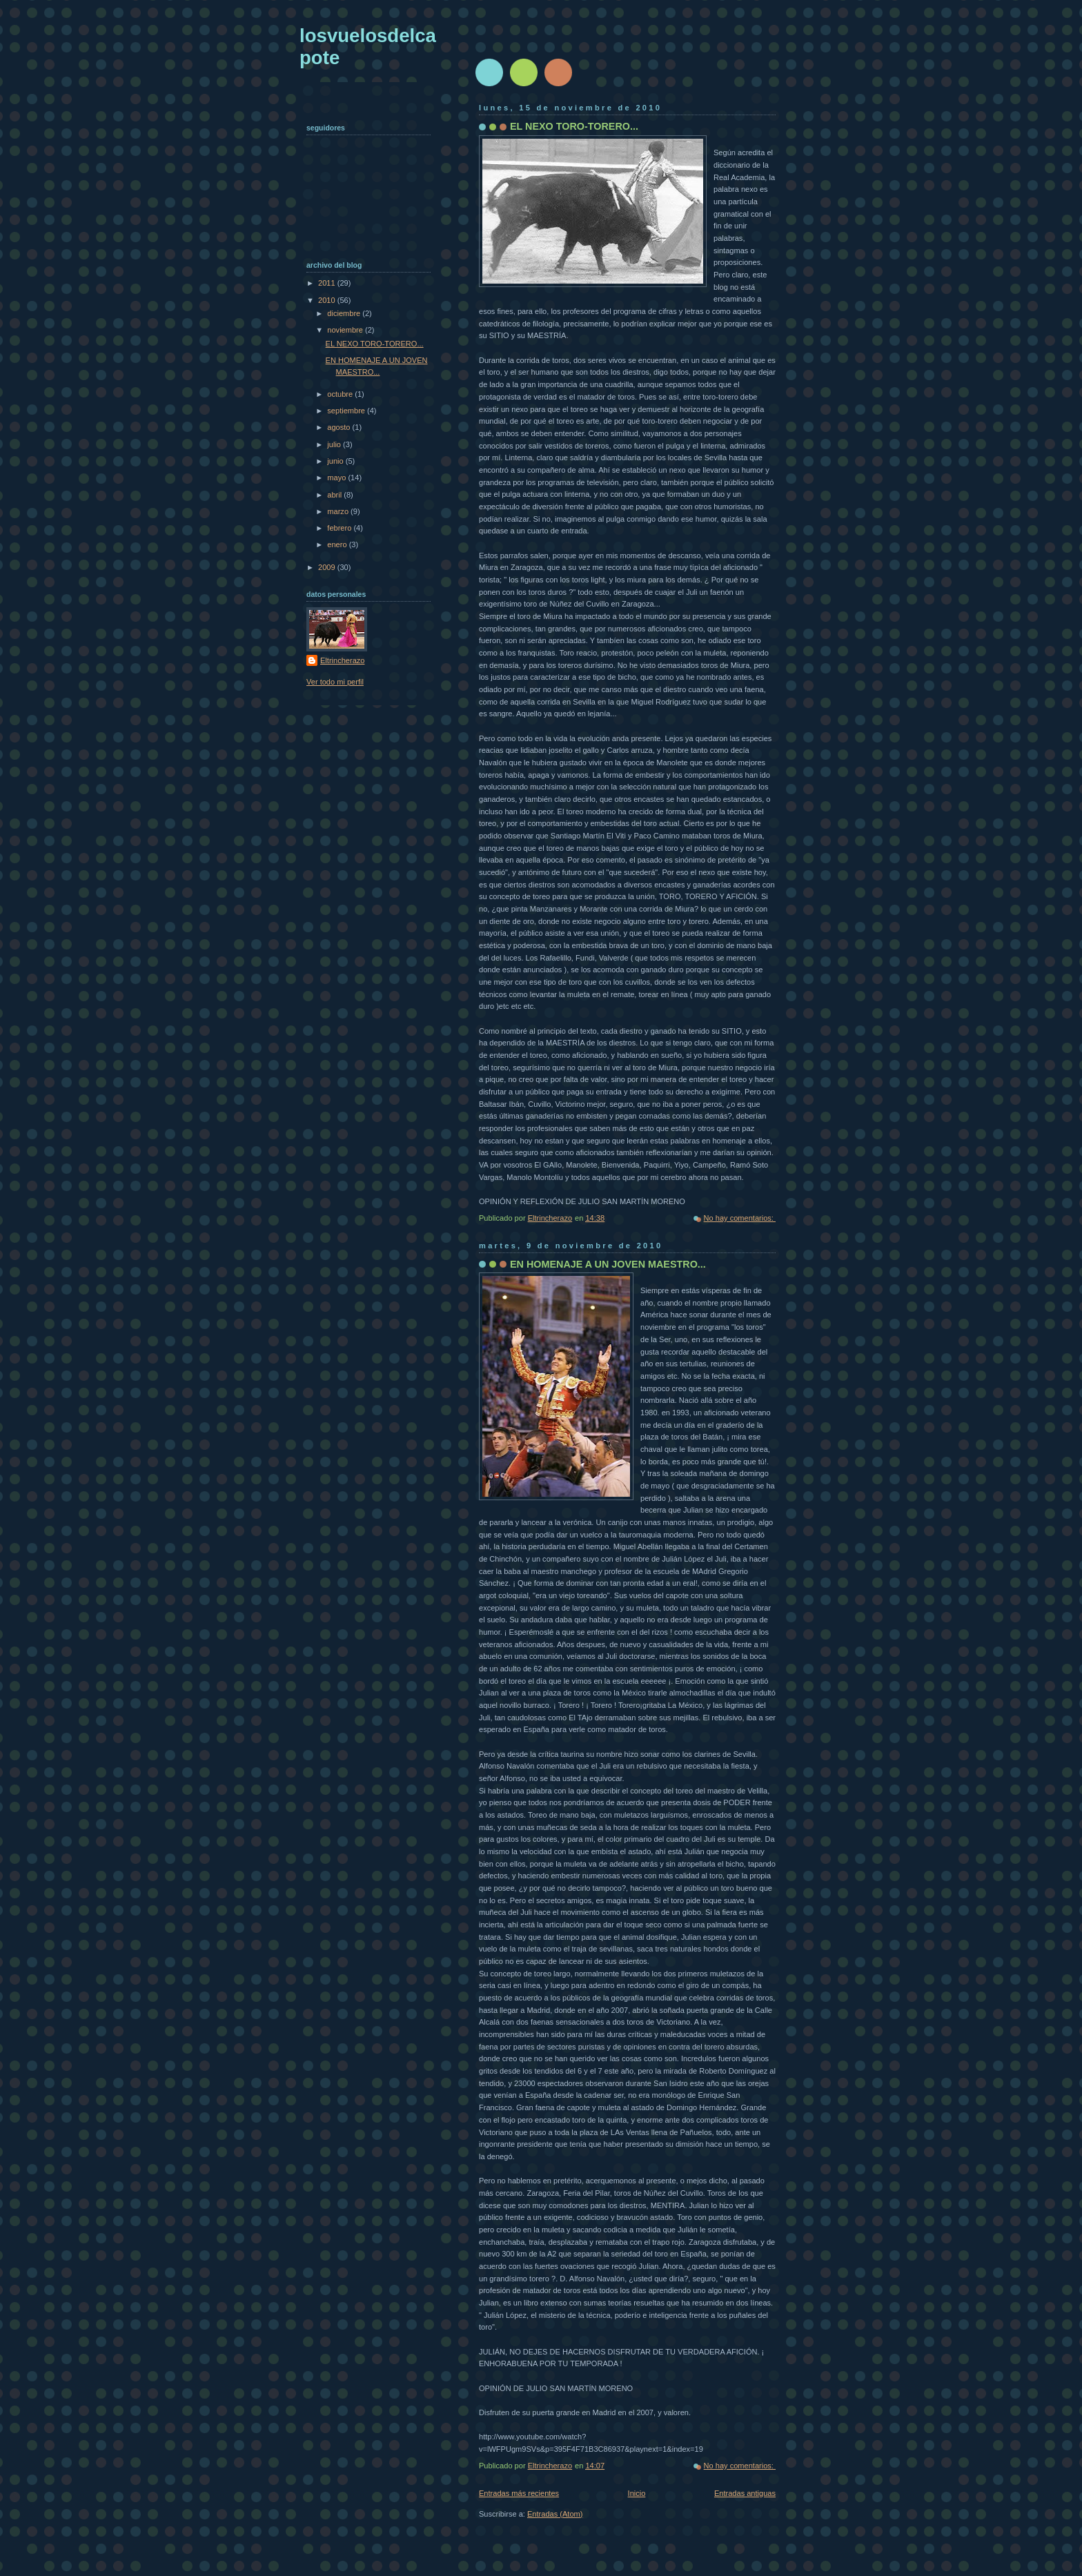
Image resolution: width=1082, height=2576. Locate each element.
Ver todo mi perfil (335, 682)
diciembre (344, 313)
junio (336, 461)
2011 (327, 283)
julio (335, 444)
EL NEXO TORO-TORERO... (574, 126)
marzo (339, 511)
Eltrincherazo (342, 660)
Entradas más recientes (519, 2493)
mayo (337, 477)
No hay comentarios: (740, 1218)
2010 (327, 300)
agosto (339, 427)
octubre (341, 394)
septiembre (347, 410)
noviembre (346, 330)
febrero (340, 528)
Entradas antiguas (745, 2493)
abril (335, 495)
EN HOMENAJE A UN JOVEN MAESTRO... (608, 1264)
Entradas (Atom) (554, 2514)
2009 (327, 567)
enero (337, 544)
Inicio (637, 2493)
